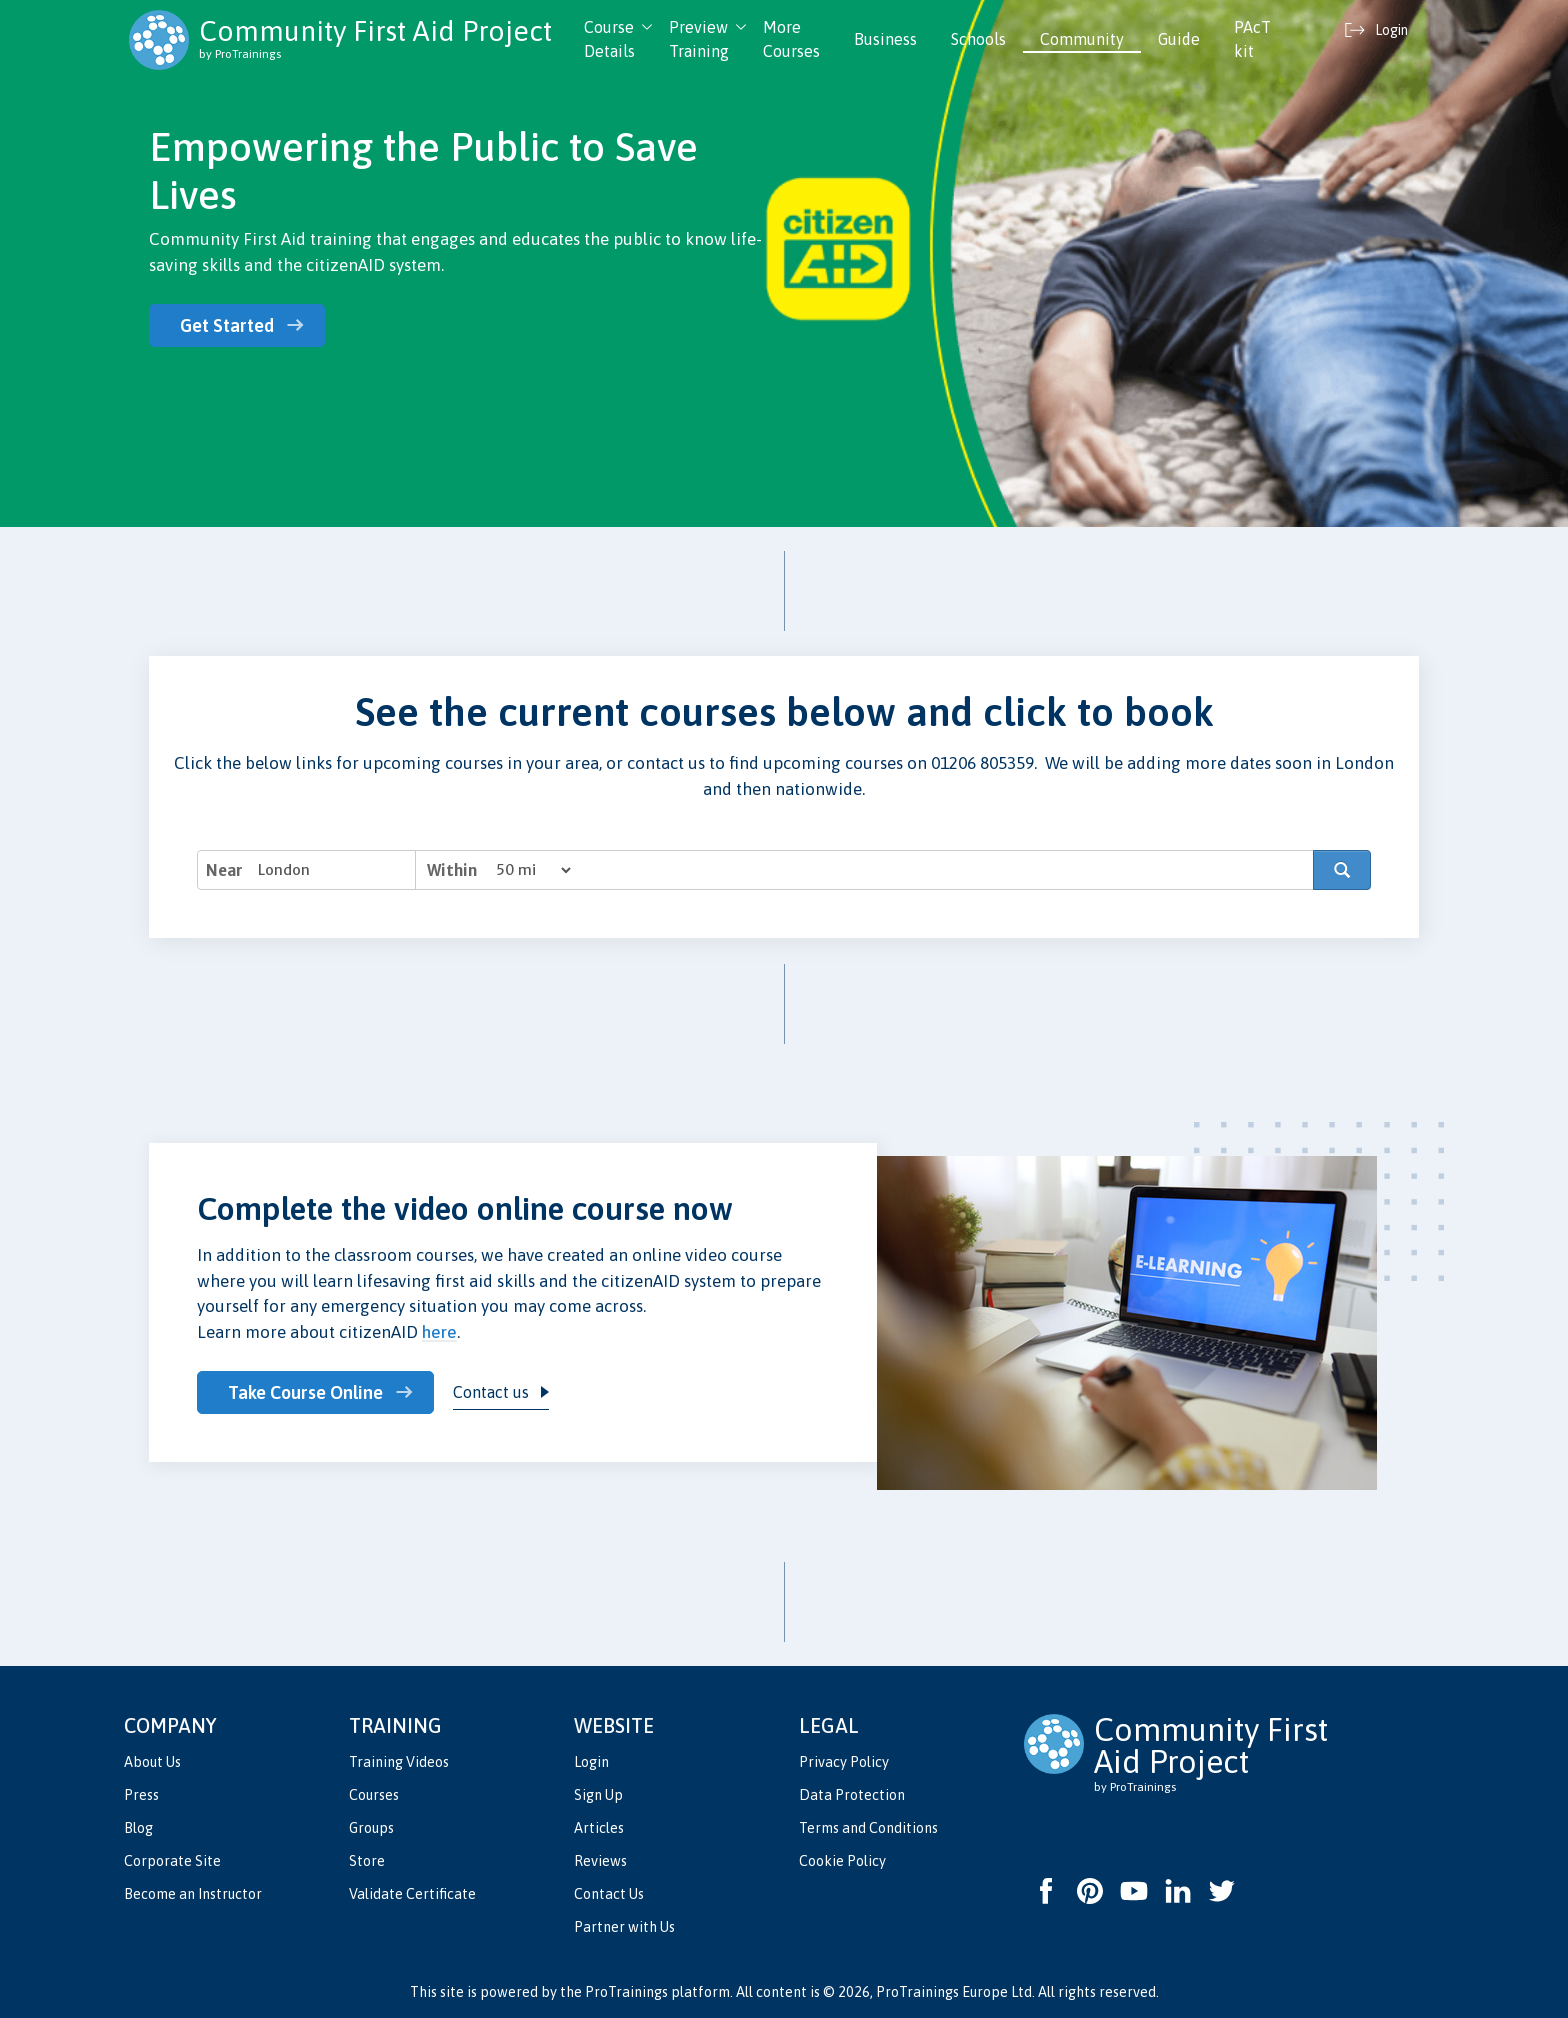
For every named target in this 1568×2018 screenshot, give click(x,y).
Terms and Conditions (868, 1828)
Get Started (227, 325)
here (439, 1332)
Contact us (493, 1392)
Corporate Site (172, 1861)
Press (141, 1795)
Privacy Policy (844, 1762)
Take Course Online (305, 1392)
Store (367, 1861)
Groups (371, 1828)
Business (885, 39)
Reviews (600, 1861)
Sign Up (598, 1795)
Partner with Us (624, 1927)
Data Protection (852, 1795)
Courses (374, 1795)
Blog (138, 1828)
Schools (978, 39)
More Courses (791, 39)
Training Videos (399, 1762)
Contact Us (609, 1894)
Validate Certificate (412, 1894)
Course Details (609, 39)
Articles (599, 1828)
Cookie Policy (842, 1861)
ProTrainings (626, 1992)
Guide (1179, 39)
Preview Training (699, 39)
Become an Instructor (193, 1894)
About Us (152, 1762)
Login (591, 1762)
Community (1082, 39)
